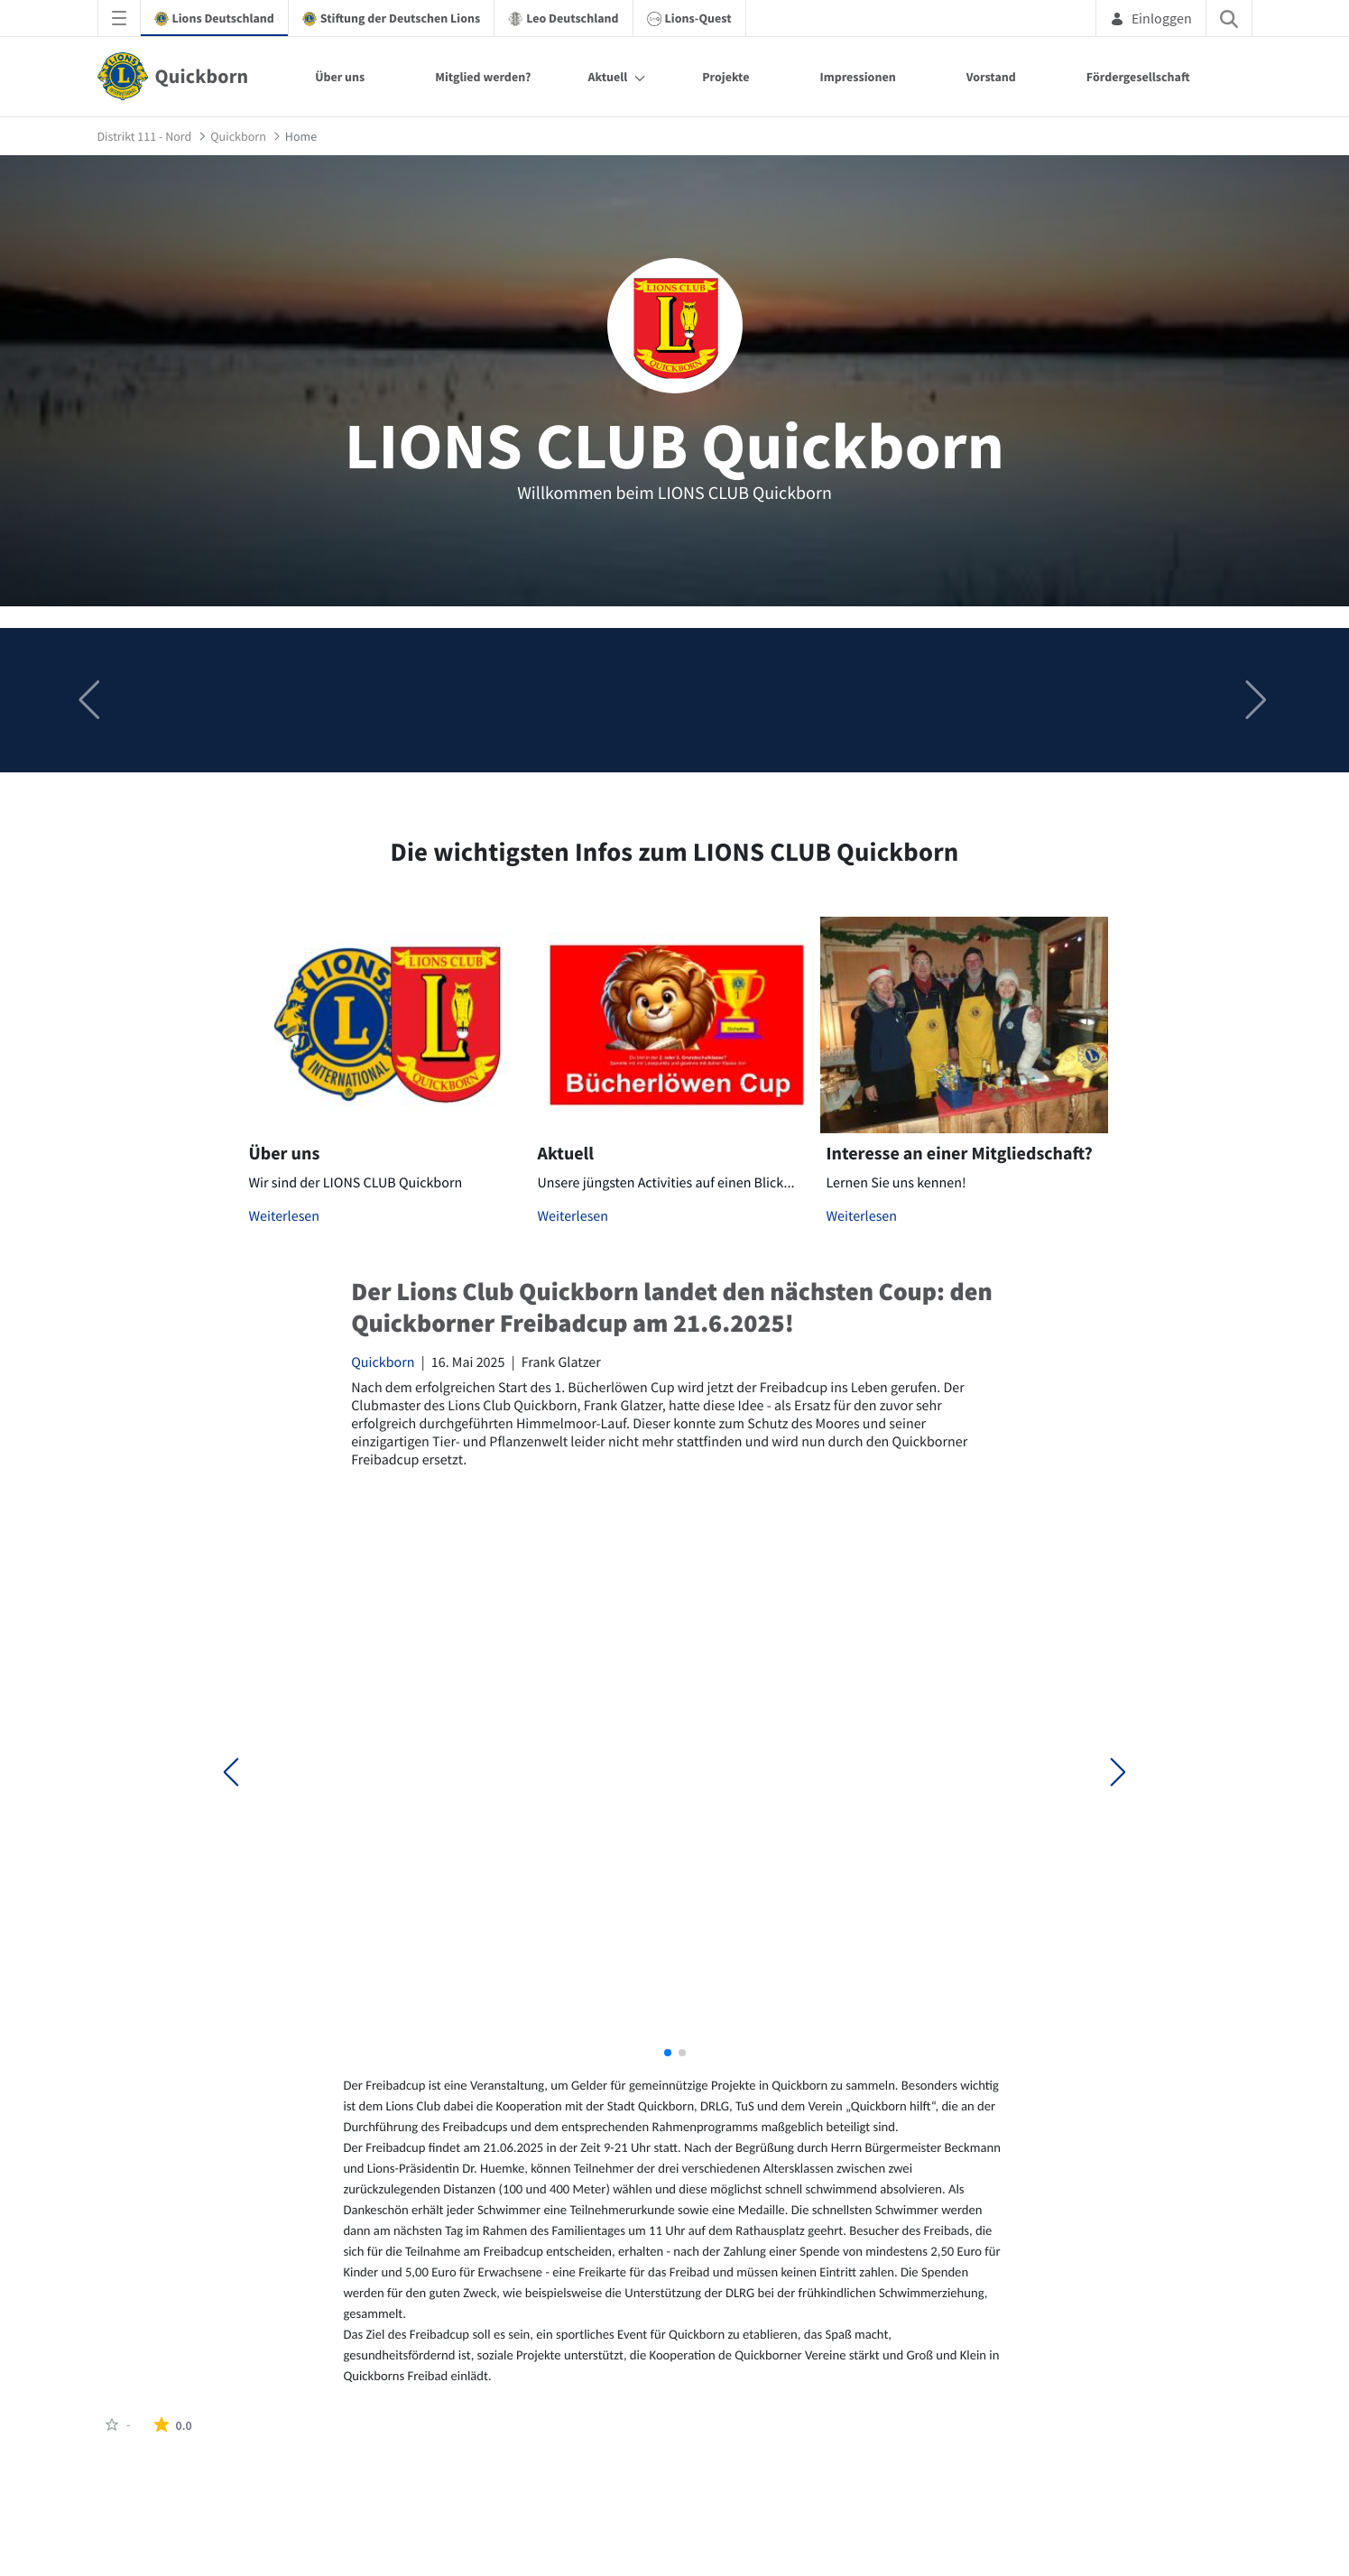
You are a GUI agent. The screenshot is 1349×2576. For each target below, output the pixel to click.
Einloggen (1151, 18)
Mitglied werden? (483, 77)
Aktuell (607, 77)
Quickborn (382, 1362)
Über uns (340, 77)
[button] (1258, 700)
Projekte (725, 77)
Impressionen (857, 77)
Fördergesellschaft (1138, 77)
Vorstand (991, 77)
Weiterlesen (284, 1216)
